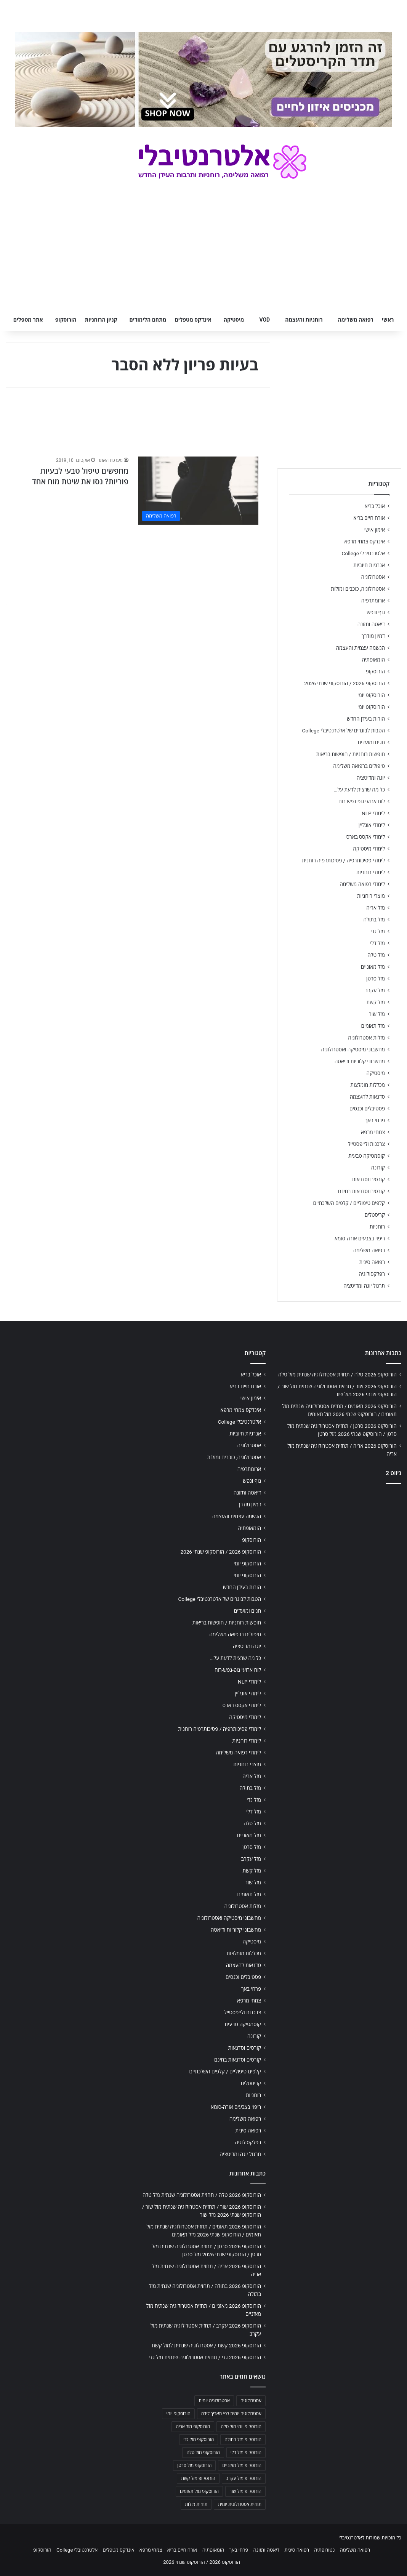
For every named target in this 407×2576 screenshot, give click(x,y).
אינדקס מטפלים (193, 320)
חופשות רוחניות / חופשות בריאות (350, 754)
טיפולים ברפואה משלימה (359, 766)
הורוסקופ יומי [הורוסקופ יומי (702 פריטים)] (178, 2413)
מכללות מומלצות (368, 1085)
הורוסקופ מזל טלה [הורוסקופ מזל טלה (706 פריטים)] (203, 2452)
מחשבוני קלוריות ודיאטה (360, 1061)
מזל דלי (377, 943)
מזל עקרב (375, 990)
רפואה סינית (372, 1262)
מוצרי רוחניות (371, 896)
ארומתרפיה (373, 601)
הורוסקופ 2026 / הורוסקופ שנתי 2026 (344, 683)
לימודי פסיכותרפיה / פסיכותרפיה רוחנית (343, 860)
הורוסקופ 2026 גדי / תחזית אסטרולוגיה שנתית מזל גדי (205, 2357)
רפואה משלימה (355, 320)
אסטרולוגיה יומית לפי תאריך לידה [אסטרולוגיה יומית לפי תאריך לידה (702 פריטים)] (231, 2413)
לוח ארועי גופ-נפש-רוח (361, 801)
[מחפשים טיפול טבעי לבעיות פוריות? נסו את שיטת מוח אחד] (198, 490)
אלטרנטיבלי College (363, 553)
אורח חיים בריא (369, 518)
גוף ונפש (376, 612)
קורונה (378, 1168)
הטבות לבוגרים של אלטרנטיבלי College (343, 730)
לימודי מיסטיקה (369, 849)
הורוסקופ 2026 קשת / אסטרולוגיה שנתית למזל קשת (206, 2345)
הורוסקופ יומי (371, 695)
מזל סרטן (375, 979)
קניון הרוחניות (101, 320)
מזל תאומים (373, 1026)
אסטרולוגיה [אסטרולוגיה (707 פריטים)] (250, 2400)
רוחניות (377, 1227)
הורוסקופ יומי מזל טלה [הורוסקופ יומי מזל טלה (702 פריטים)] (241, 2426)
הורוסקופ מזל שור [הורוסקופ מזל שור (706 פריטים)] (245, 2491)
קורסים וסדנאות (368, 1179)
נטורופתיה (324, 2550)
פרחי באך (375, 1120)
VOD (264, 320)
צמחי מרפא (373, 1132)
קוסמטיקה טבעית (366, 1156)
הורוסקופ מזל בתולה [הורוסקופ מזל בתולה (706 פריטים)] (242, 2439)
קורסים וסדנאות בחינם (361, 1191)
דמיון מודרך (373, 636)
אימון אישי (374, 530)
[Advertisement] (339, 1542)
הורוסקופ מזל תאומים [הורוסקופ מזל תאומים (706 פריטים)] (199, 2491)
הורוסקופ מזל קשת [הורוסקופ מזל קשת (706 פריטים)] (198, 2478)
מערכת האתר (110, 460)
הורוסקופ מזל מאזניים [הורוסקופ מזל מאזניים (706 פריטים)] (241, 2465)
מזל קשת (375, 1002)
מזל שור (377, 1014)
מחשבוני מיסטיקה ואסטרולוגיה (353, 1049)
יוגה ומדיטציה (371, 778)
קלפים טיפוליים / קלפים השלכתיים (349, 1203)
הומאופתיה (373, 660)
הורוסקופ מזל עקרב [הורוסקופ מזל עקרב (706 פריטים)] (243, 2478)
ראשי (388, 320)
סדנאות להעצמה (367, 1097)
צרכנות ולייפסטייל (366, 1144)
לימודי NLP (373, 813)
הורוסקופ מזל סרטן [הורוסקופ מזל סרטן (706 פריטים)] (194, 2465)
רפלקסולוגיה (372, 1274)
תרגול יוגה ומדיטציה (364, 1286)
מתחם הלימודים (147, 320)
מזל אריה (375, 908)
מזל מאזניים (373, 967)
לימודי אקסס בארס (365, 837)
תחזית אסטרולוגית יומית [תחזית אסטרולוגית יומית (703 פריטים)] (239, 2504)
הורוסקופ (66, 320)
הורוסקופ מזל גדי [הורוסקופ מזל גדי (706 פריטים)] (198, 2439)
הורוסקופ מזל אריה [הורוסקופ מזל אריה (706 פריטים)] (193, 2426)
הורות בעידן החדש (366, 719)
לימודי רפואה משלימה (362, 884)
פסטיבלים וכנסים (367, 1108)
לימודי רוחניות (370, 872)
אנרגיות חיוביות (369, 565)
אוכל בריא (375, 506)
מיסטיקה (234, 320)
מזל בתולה (374, 919)
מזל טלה (376, 955)
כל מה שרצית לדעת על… (359, 790)
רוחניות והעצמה (303, 320)
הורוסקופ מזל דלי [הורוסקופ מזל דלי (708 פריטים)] (246, 2452)
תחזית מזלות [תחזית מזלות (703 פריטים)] (196, 2504)
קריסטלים (375, 1215)
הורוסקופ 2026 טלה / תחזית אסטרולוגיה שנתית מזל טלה (337, 1374)
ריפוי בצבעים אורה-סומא (360, 1238)
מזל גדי (377, 931)
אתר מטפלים (28, 320)
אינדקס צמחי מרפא (365, 541)
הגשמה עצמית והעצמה (360, 648)
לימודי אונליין (372, 825)
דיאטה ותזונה (371, 624)
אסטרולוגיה (373, 577)
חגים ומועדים (371, 742)
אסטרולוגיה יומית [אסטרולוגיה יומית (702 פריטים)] (214, 2400)
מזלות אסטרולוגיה (366, 1038)
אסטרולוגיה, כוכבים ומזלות (358, 589)
